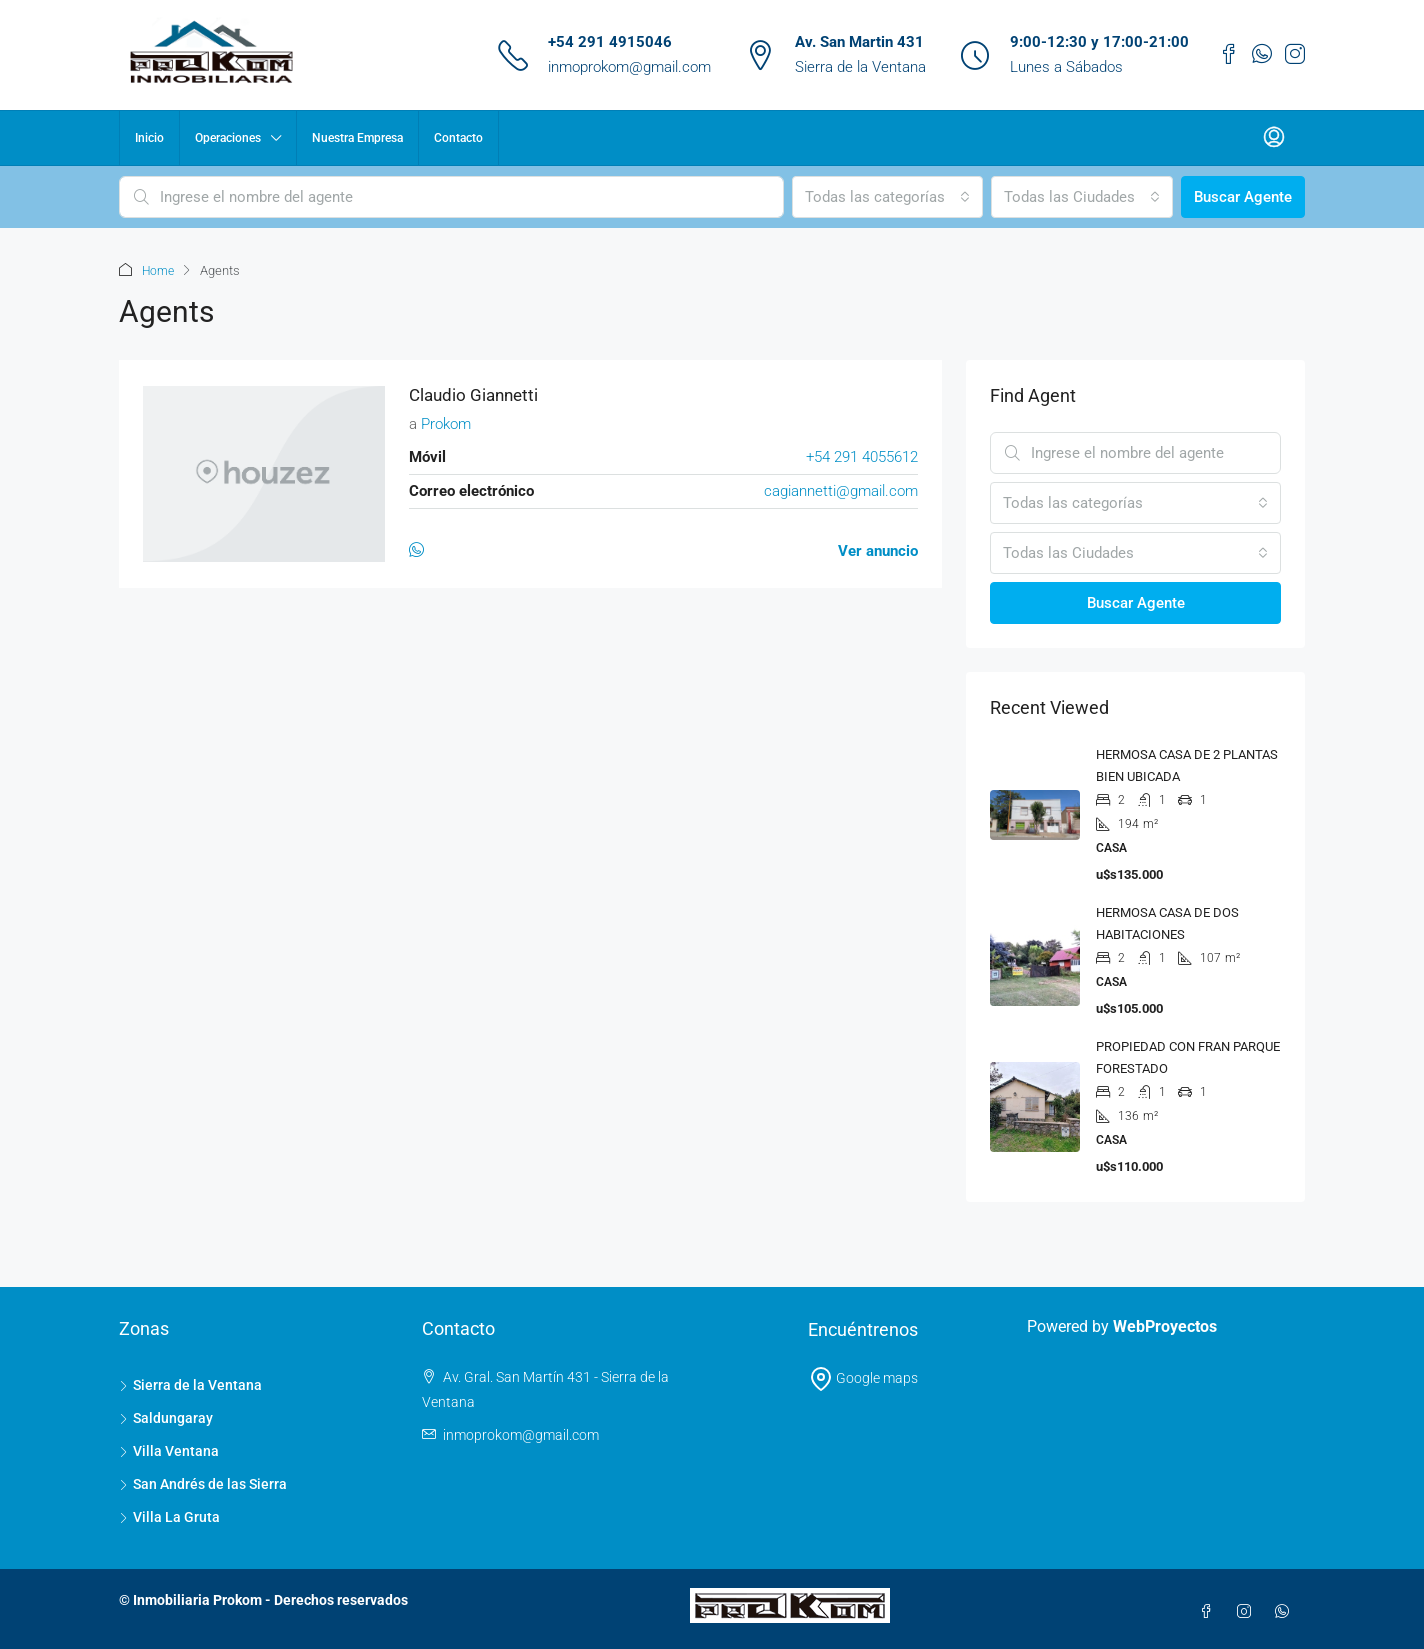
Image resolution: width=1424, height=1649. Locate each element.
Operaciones (228, 138)
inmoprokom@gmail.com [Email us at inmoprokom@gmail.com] (521, 1434)
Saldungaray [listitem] (166, 1417)
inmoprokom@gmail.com (629, 67)
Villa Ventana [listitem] (169, 1450)
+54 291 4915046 (610, 42)
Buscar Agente (1243, 197)
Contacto (458, 138)
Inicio (149, 138)
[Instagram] (1248, 1611)
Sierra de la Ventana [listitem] (190, 1384)
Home (159, 270)
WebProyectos (1165, 1325)
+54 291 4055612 (862, 456)
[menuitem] (1274, 138)
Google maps (863, 1377)
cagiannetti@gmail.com (841, 490)
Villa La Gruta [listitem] (169, 1516)
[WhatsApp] (420, 550)
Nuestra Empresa (357, 138)
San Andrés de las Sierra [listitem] (203, 1483)
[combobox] (887, 197)
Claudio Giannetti (477, 394)
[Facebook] (1210, 1611)
